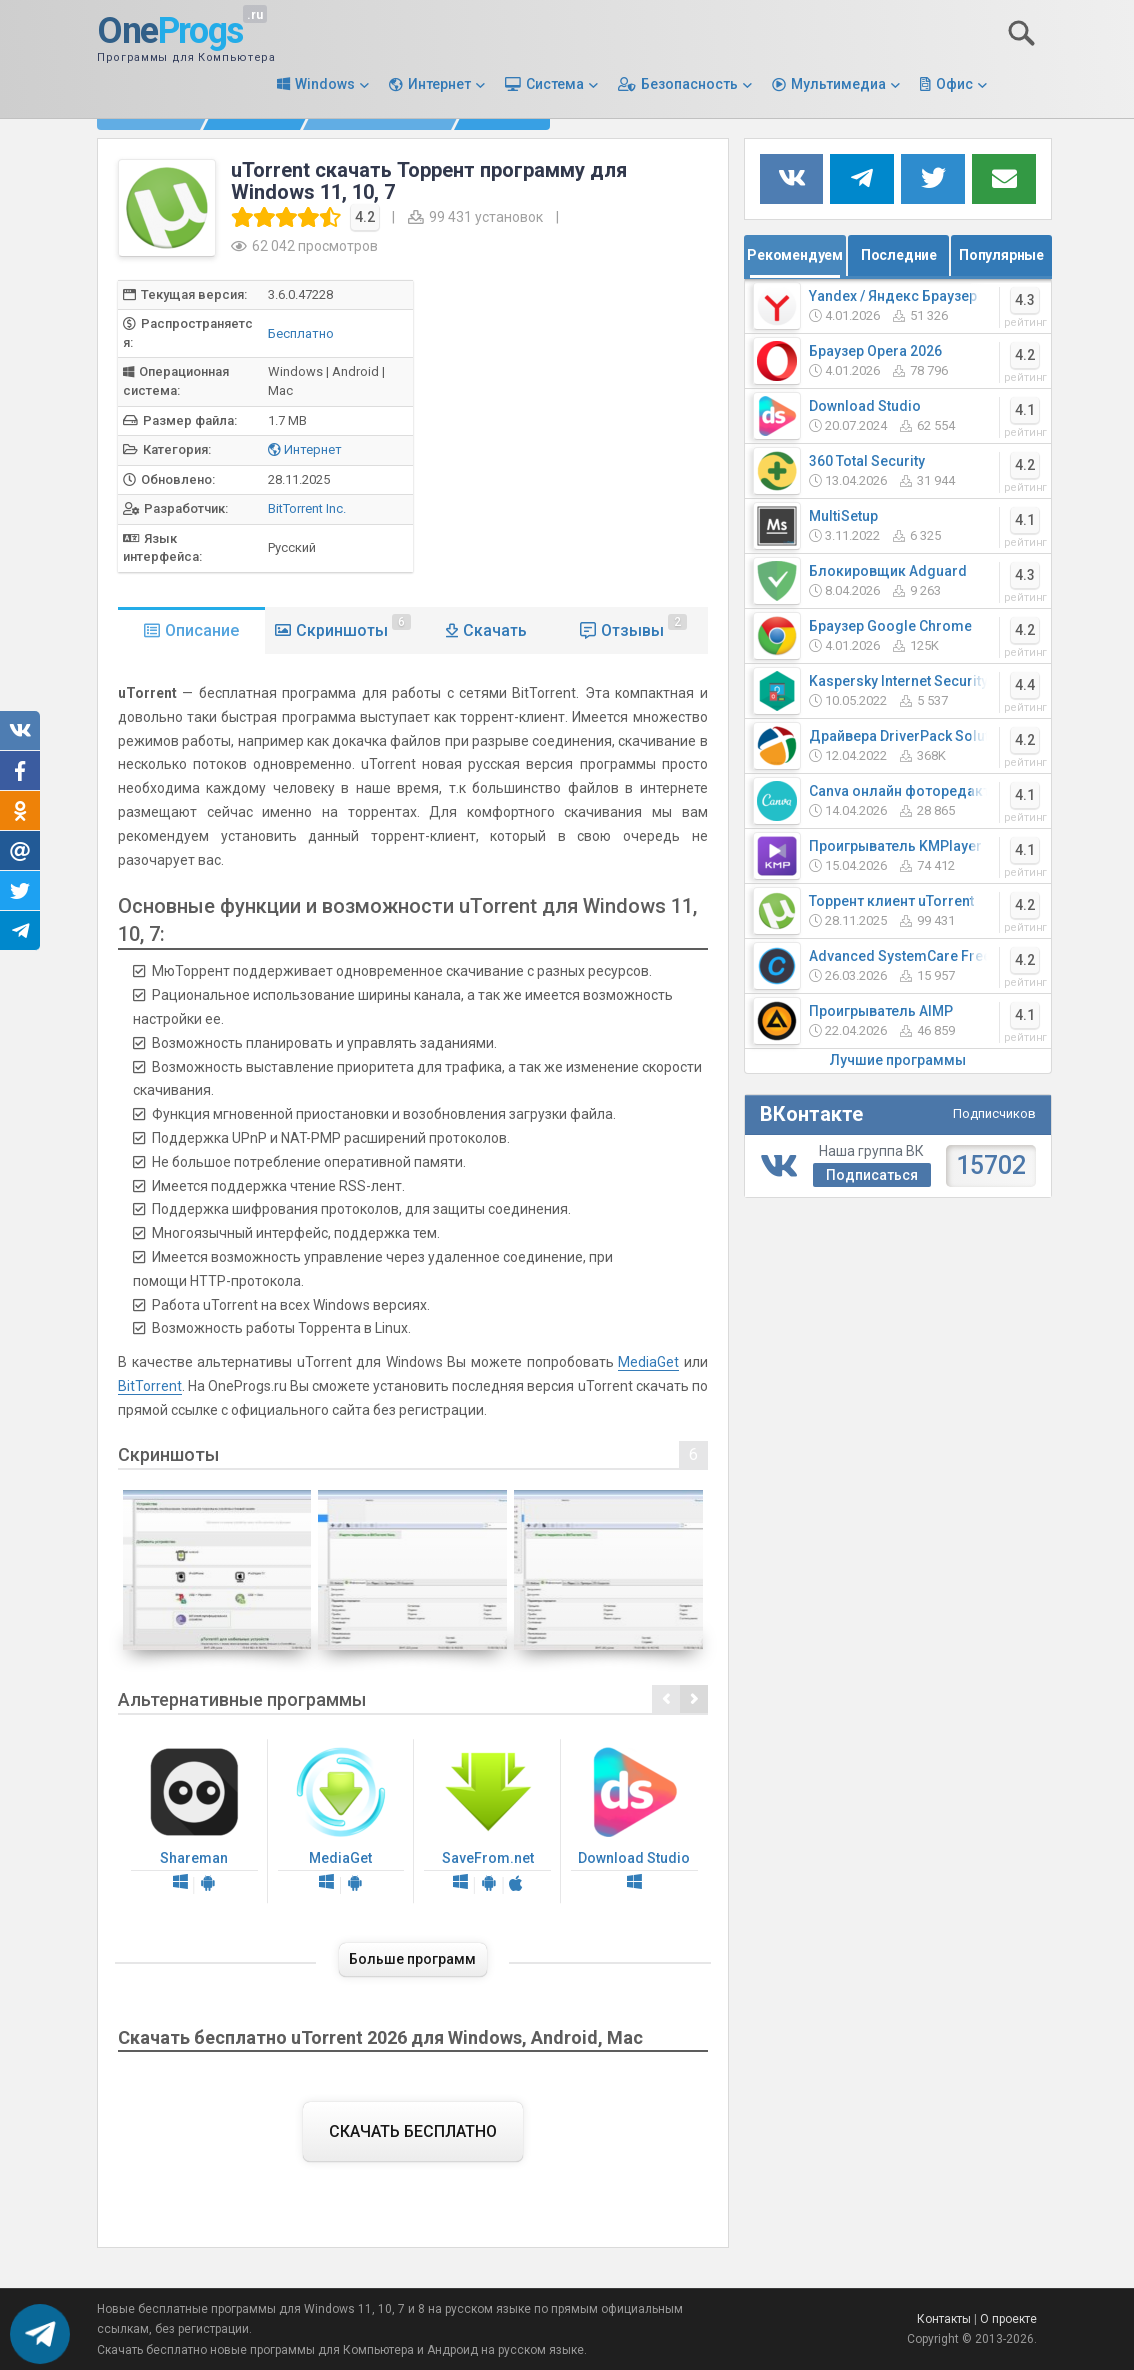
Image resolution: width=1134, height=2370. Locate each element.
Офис (954, 84)
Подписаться (872, 1175)
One (170, 32)
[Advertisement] (608, 420)
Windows (325, 84)
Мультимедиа (838, 84)
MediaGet (648, 1362)
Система (555, 84)
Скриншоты (353, 627)
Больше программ (412, 1959)
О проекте (1008, 2319)
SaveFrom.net (487, 1822)
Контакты (944, 2319)
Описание (202, 630)
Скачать (495, 630)
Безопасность (689, 84)
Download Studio (634, 1822)
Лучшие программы (898, 1060)
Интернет (439, 84)
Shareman (194, 1822)
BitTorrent (150, 1386)
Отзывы (644, 627)
